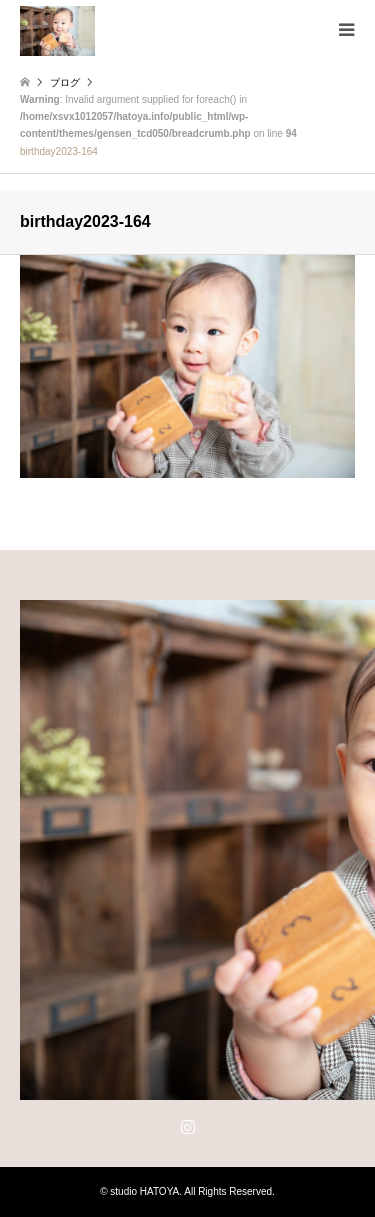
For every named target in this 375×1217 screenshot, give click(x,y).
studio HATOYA (144, 1191)
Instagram (188, 1126)
